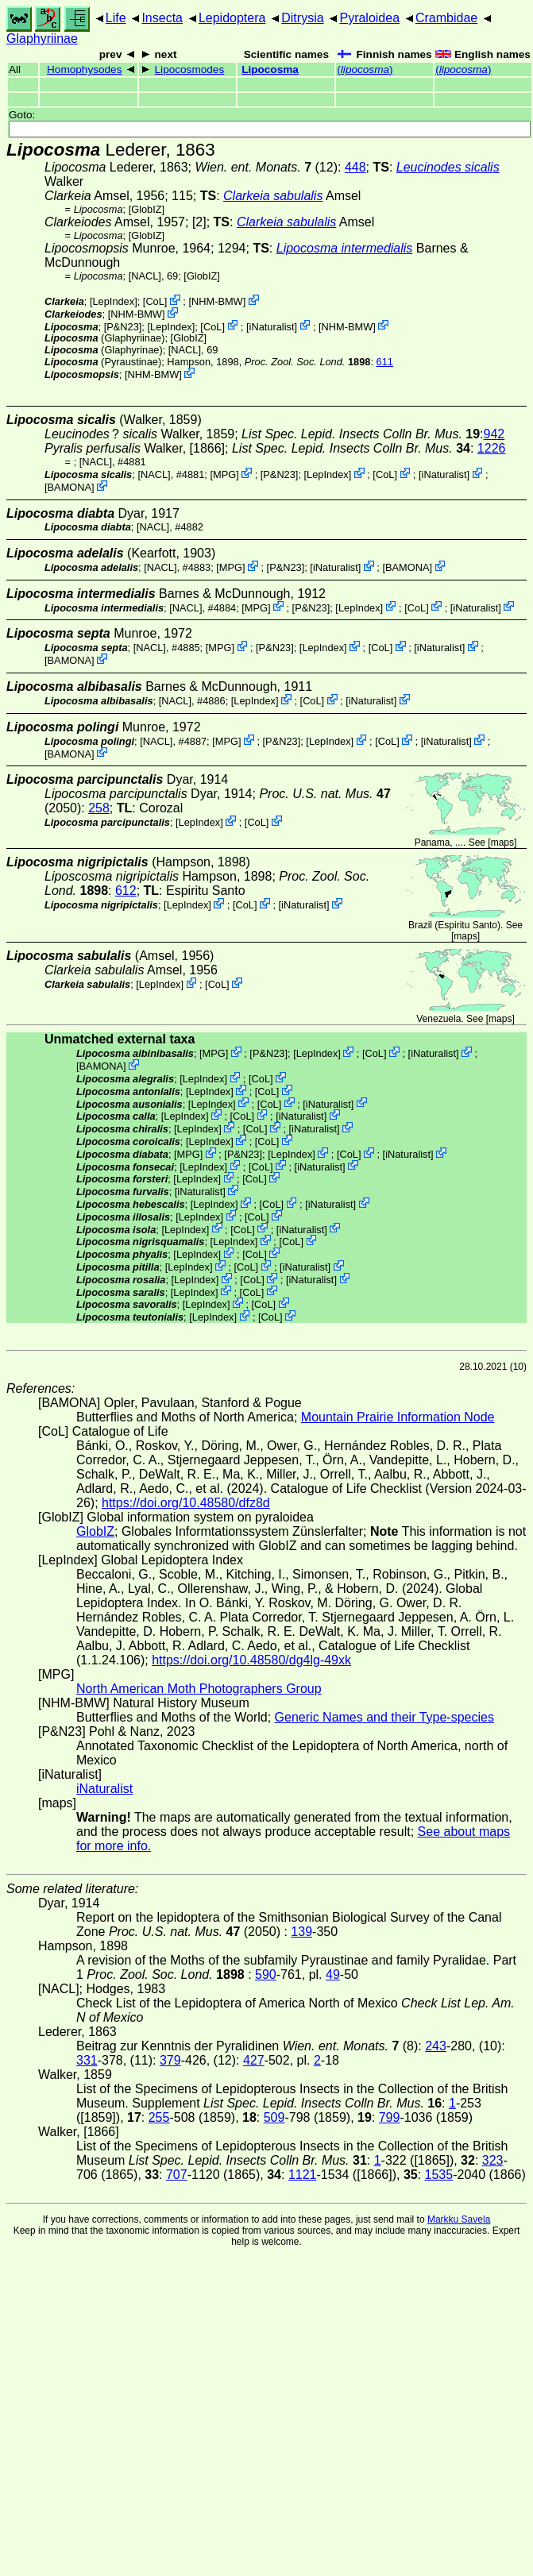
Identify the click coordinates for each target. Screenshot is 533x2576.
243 (435, 2046)
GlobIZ (146, 209)
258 (99, 808)
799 (389, 2117)
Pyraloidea (369, 18)
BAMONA (69, 487)
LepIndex (113, 301)
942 (494, 434)
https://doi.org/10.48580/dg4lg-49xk (251, 1660)
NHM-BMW (217, 301)
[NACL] (145, 276)
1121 (302, 2174)
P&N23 (122, 326)
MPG (224, 474)
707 (176, 2174)
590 (265, 1974)
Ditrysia (302, 18)
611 (385, 362)
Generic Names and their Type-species (384, 1717)
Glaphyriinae (42, 38)
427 (254, 2060)
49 (333, 1974)
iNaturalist (272, 326)
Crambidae (446, 18)
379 (170, 2060)
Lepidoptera (232, 18)
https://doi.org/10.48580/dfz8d (186, 1503)
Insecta (162, 18)
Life (116, 18)
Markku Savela (458, 2219)
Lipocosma (270, 69)
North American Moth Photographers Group (199, 1688)
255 (159, 2117)
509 (274, 2117)
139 (301, 1931)
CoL (154, 301)
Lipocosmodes (190, 69)
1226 (491, 448)
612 (126, 890)
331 (87, 2060)
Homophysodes (84, 69)
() (364, 69)
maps (502, 842)
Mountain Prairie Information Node (398, 1417)
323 (493, 2160)
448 (355, 167)
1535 (439, 2174)
